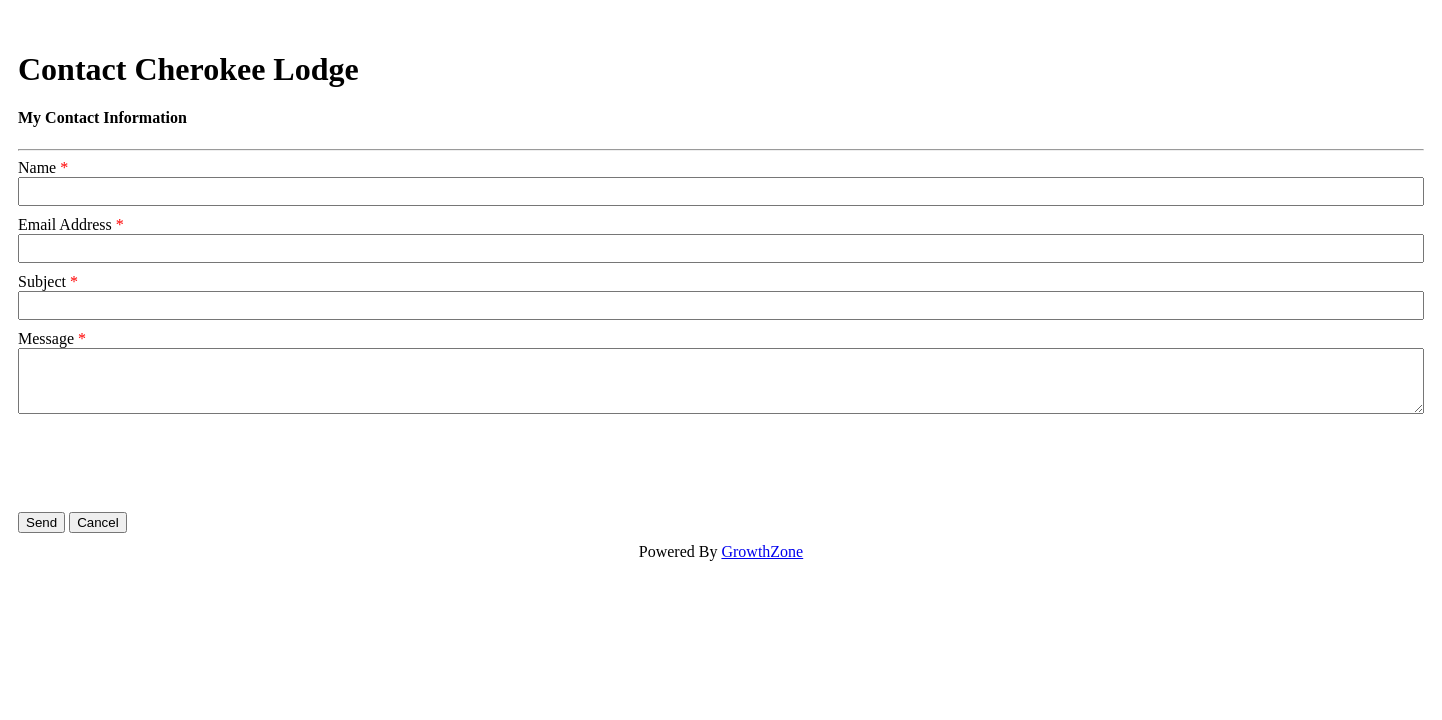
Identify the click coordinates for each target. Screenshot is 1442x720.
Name (37, 167)
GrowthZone (762, 551)
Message (46, 338)
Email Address (65, 224)
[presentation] (170, 463)
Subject (42, 281)
